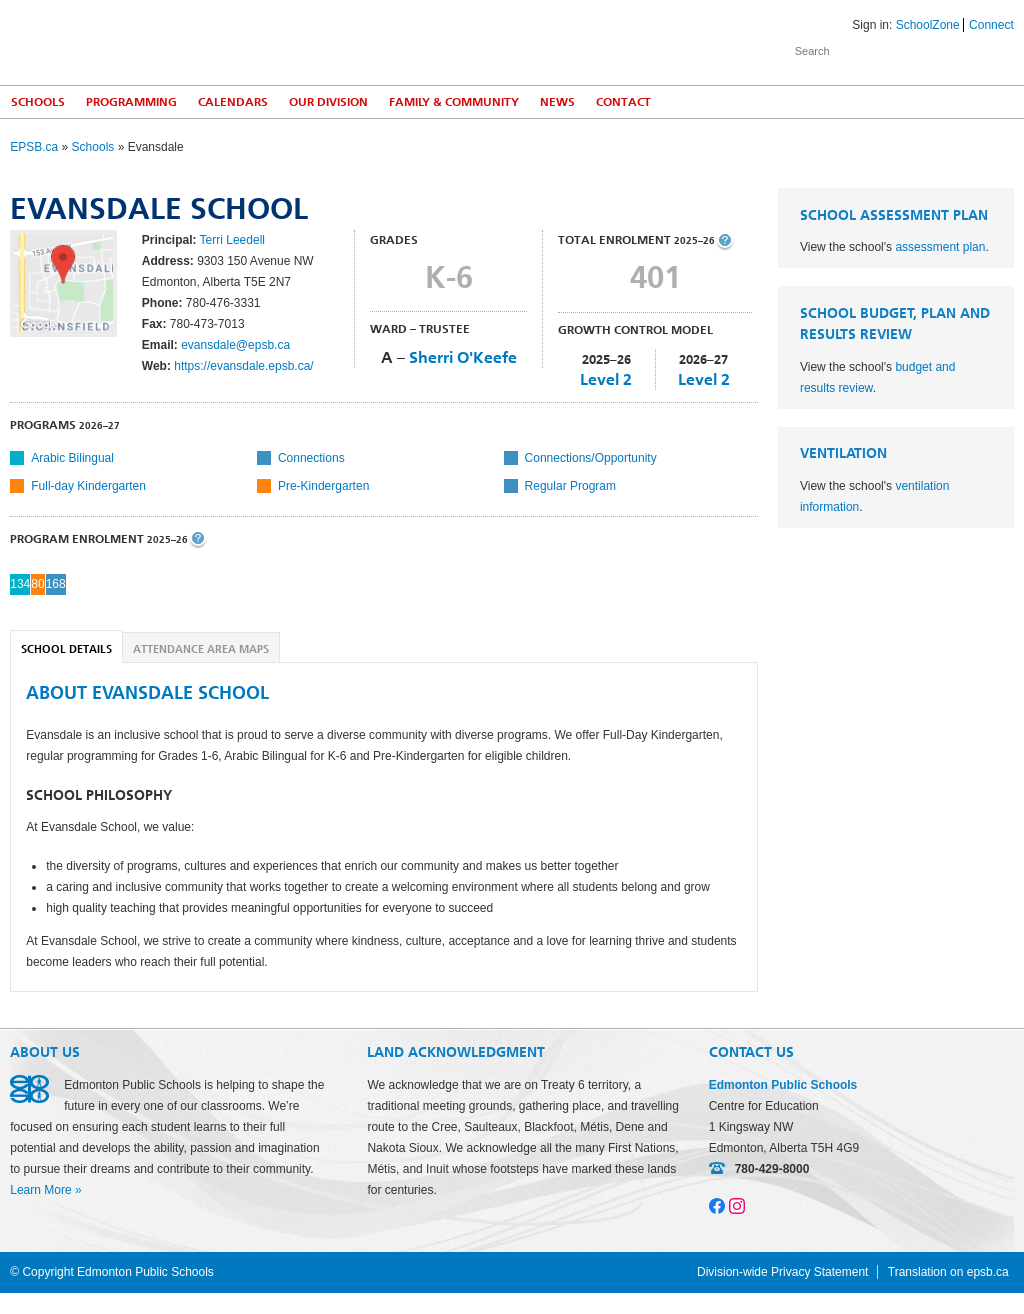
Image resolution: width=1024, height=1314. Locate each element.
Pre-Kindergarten (323, 486)
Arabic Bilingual (72, 458)
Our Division (328, 102)
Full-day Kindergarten (88, 486)
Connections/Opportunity (591, 458)
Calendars (233, 102)
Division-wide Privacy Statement (782, 1272)
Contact (623, 102)
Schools (38, 102)
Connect (991, 25)
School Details (66, 649)
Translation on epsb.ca (948, 1272)
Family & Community (454, 102)
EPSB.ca (34, 147)
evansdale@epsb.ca (235, 345)
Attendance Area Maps (201, 649)
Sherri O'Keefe (463, 357)
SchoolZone (928, 25)
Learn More (40, 1190)
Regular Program (570, 486)
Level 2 (606, 379)
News (557, 102)
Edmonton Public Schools (185, 41)
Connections (311, 458)
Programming (131, 102)
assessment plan (940, 247)
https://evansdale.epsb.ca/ (243, 366)
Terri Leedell (232, 240)
